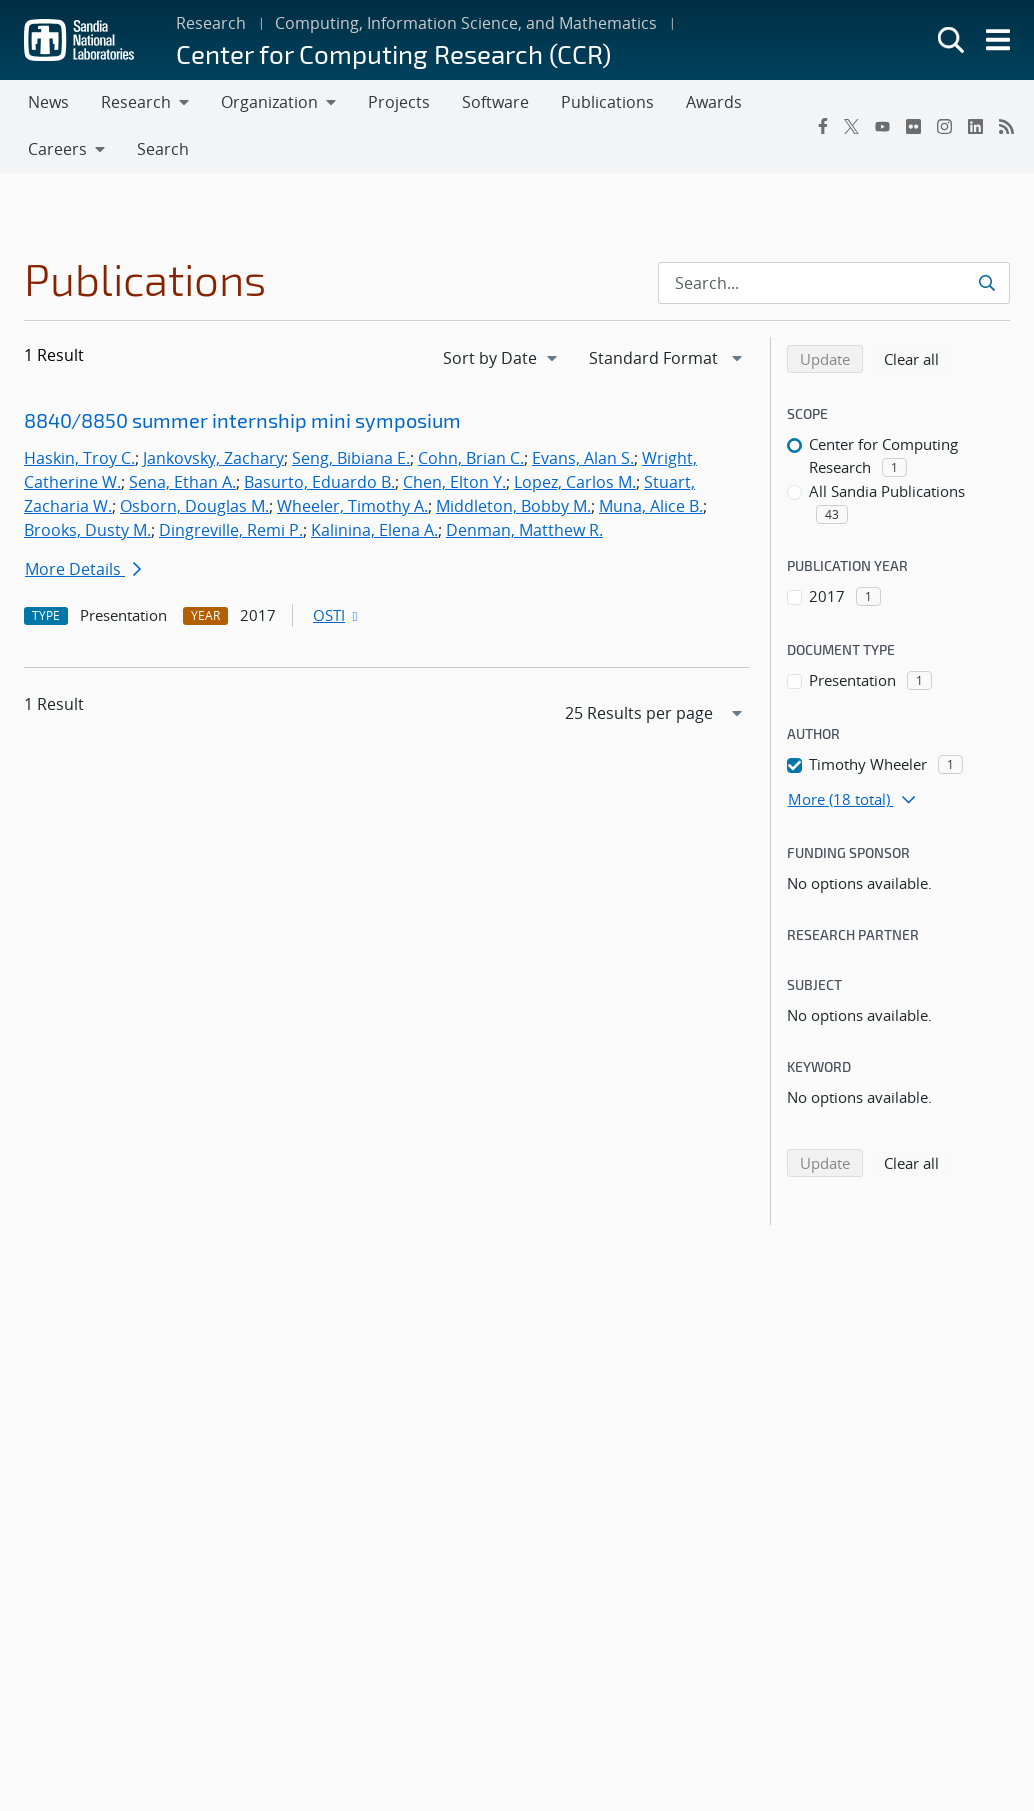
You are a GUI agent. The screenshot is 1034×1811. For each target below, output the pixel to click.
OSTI (337, 615)
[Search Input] (834, 283)
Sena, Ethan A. (182, 482)
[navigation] (502, 358)
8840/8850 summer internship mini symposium (242, 420)
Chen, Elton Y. (454, 482)
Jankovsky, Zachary (213, 458)
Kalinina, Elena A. (374, 530)
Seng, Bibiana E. (351, 458)
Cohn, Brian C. (471, 458)
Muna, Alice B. (651, 506)
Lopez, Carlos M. (575, 482)
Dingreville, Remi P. (231, 530)
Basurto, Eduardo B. (319, 482)
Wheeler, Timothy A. (352, 506)
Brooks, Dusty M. (87, 530)
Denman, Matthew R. (524, 530)
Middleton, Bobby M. (513, 506)
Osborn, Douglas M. (194, 506)
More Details (83, 569)
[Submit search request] (988, 283)
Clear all (918, 358)
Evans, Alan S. (583, 458)
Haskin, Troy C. (79, 458)
